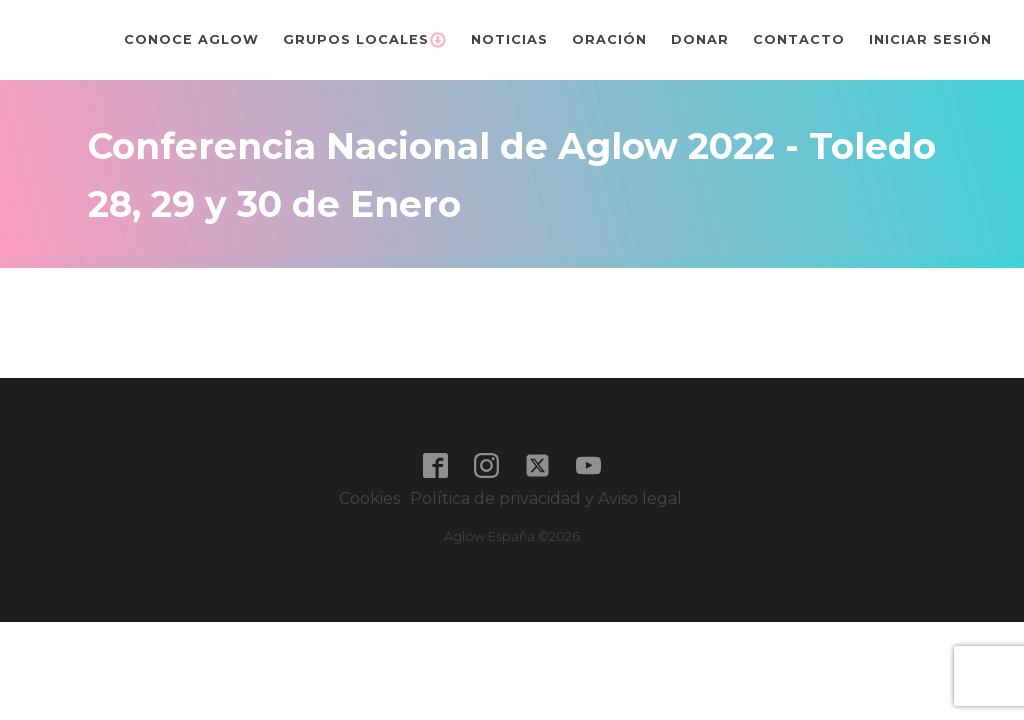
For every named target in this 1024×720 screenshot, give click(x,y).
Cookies (369, 498)
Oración (609, 39)
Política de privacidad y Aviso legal (548, 498)
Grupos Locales (365, 40)
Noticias (509, 39)
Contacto (799, 39)
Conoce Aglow (191, 39)
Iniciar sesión (930, 39)
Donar (700, 39)
